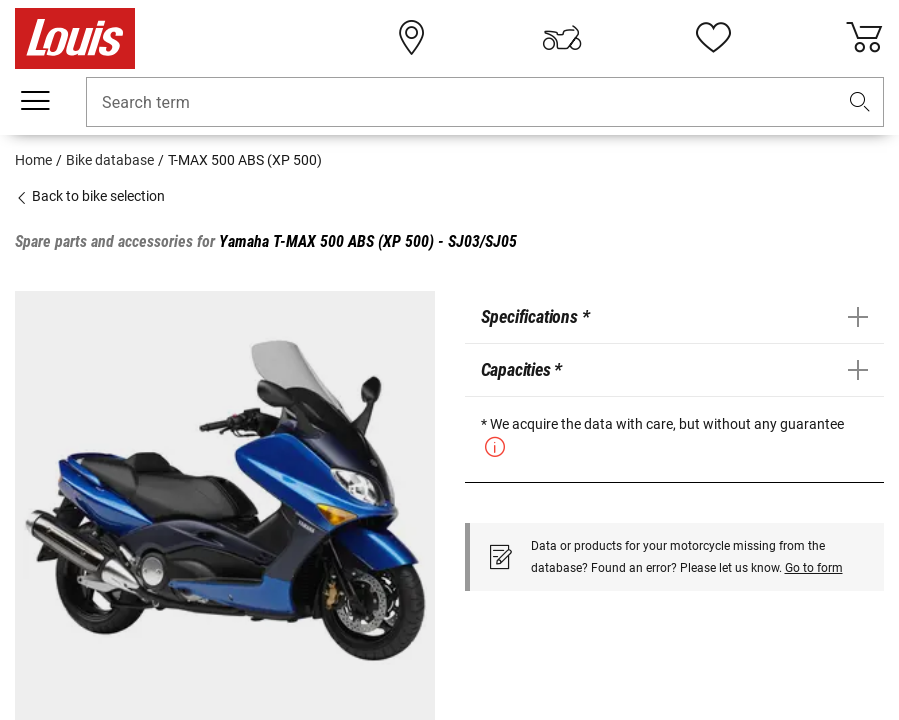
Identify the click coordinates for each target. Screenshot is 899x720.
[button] (860, 102)
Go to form (814, 568)
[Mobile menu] (35, 101)
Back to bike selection (90, 196)
